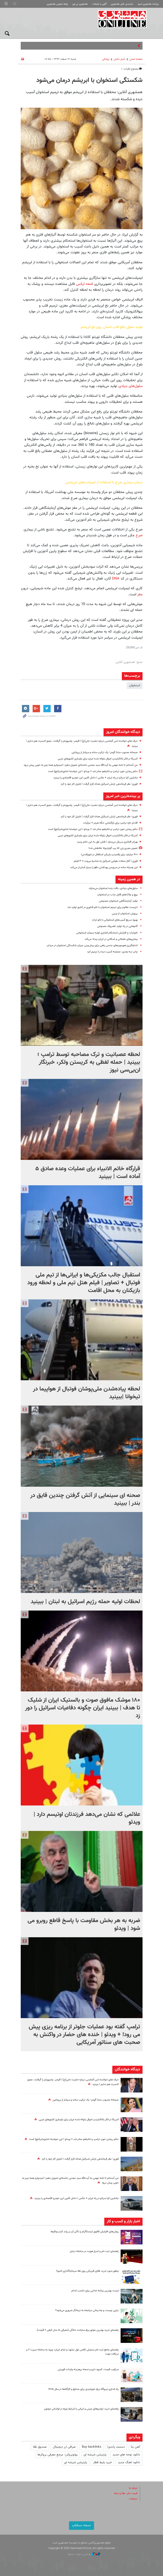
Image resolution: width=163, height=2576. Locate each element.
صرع (138, 535)
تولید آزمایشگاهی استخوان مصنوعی (118, 901)
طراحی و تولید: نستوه (84, 2554)
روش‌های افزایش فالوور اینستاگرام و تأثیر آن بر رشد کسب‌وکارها (85, 2232)
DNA (115, 578)
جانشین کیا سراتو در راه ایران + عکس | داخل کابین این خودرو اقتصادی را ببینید (95, 778)
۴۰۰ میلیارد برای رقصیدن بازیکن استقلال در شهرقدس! (109, 855)
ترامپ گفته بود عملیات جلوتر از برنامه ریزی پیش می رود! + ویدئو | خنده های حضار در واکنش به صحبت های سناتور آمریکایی (84, 2034)
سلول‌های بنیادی (130, 386)
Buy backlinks (91, 2446)
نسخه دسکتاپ (81, 2525)
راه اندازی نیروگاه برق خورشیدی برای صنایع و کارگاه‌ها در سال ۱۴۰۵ (83, 2389)
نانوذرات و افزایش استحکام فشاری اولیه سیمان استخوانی (107, 933)
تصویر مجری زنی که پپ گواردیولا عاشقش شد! (113, 848)
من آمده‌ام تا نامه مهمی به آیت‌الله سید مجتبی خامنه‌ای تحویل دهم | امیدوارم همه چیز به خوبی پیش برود (81, 765)
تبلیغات (133, 2499)
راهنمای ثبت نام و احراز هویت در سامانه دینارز (94, 2251)
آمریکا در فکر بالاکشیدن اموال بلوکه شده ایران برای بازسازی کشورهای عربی (98, 759)
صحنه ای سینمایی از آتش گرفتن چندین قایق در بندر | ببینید (85, 1499)
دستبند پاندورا (116, 2446)
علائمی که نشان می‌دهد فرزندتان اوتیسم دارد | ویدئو (87, 1818)
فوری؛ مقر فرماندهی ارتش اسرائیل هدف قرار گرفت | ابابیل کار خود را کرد (99, 784)
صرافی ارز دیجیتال (64, 2446)
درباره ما (133, 2488)
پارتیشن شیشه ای (95, 2454)
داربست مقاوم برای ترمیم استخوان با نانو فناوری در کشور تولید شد (102, 907)
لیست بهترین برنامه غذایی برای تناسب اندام (95, 2291)
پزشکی (105, 59)
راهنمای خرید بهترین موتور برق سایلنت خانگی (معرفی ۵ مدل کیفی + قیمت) (78, 2330)
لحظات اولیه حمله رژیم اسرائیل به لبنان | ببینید (85, 1601)
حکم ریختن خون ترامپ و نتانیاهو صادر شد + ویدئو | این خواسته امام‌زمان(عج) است (93, 771)
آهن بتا (135, 2446)
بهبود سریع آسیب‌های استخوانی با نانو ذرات (115, 920)
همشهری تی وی (80, 4)
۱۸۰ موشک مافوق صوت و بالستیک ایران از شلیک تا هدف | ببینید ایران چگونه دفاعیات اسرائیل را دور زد (82, 1708)
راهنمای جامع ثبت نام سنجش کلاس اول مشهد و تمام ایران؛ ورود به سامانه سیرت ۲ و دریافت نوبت (72, 2352)
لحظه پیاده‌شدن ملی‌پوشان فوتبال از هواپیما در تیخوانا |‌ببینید (86, 1392)
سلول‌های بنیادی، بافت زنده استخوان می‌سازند (113, 888)
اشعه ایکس (84, 284)
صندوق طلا (40, 2446)
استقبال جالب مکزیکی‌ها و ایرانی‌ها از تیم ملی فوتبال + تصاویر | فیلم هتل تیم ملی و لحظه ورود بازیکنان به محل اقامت (83, 1282)
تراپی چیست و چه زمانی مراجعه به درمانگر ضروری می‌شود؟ (87, 2310)
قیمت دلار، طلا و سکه (125, 2493)
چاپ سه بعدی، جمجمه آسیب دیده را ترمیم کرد (112, 952)
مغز (140, 594)
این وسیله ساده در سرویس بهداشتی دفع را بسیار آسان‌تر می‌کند (104, 867)
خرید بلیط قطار (102, 2462)
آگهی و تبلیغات (99, 4)
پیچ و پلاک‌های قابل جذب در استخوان (117, 895)
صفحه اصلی (136, 59)
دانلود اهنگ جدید (129, 2462)
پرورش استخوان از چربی (125, 914)
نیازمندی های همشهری (122, 4)
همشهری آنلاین (122, 19)
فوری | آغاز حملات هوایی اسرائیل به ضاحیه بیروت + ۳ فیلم (106, 861)
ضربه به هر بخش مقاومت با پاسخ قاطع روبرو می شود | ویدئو (84, 1924)
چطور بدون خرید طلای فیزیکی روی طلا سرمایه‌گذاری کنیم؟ (87, 2271)
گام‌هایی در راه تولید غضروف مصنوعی (117, 926)
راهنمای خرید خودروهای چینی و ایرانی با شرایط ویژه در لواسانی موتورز (81, 2409)
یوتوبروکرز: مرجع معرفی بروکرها (57, 2454)
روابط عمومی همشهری (57, 4)
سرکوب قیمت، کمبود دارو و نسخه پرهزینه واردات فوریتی (88, 2369)
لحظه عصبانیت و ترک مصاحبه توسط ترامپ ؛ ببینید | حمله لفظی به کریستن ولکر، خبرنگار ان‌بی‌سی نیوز (88, 1062)
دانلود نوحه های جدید (126, 2454)
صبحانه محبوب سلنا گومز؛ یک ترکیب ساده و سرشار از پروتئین (105, 752)
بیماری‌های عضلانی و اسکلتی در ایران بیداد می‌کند (111, 939)
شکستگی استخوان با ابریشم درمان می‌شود (89, 80)
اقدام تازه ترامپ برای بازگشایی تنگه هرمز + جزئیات (110, 823)
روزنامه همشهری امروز (148, 4)
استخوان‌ (134, 685)
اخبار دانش (119, 59)
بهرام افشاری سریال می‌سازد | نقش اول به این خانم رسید (107, 842)
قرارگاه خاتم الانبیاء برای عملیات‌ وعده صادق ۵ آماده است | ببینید (87, 1172)
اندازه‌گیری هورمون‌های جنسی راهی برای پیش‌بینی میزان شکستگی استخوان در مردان (92, 945)
